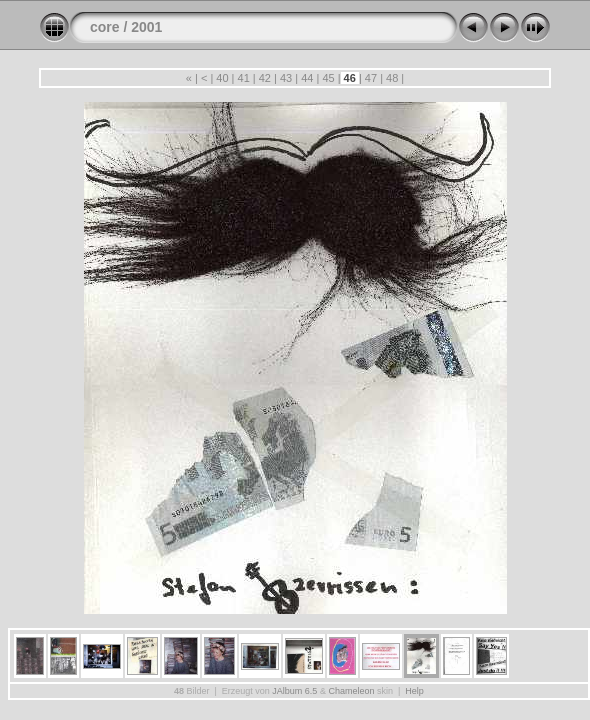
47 (371, 78)
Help (414, 691)
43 (286, 78)
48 (392, 78)
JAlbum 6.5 (294, 691)
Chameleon (351, 691)
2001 (146, 27)
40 (222, 78)
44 (307, 78)
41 (243, 78)
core (105, 27)
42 (265, 78)
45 (328, 78)
